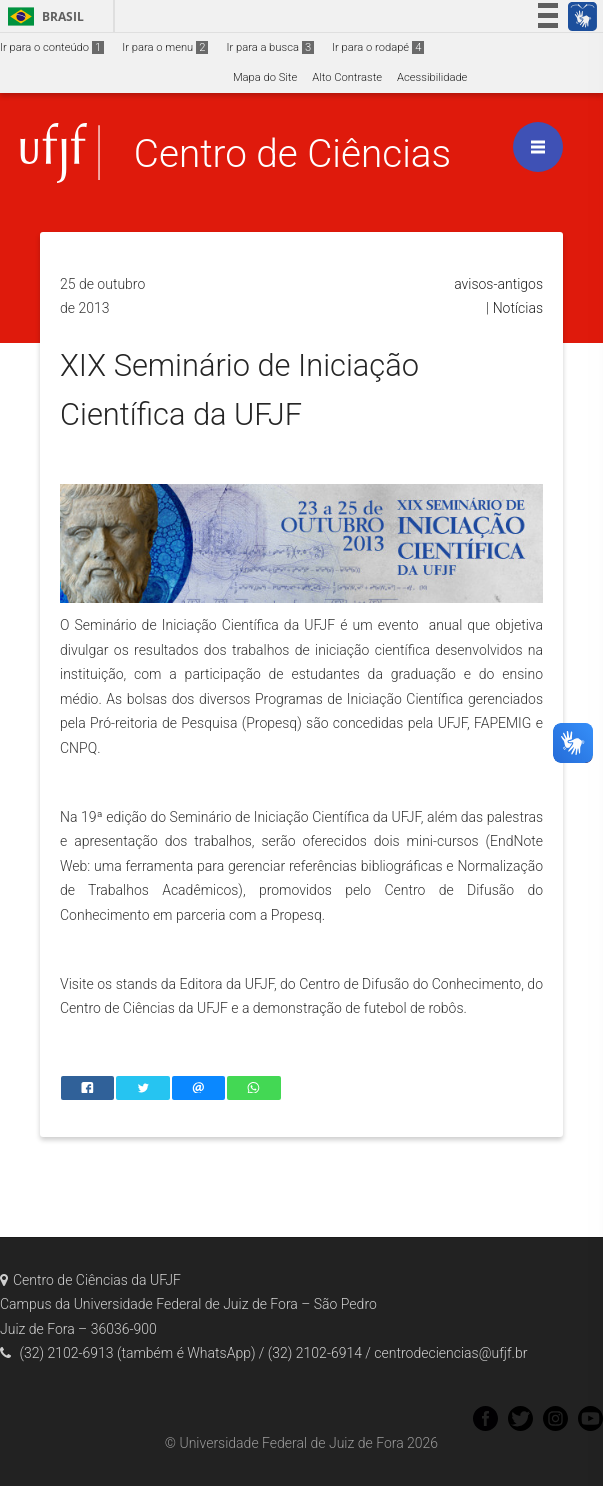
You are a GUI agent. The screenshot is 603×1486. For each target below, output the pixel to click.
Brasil (42, 16)
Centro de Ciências (292, 153)
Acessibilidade (432, 77)
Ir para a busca (270, 47)
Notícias (518, 308)
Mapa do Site (265, 77)
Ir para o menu (165, 47)
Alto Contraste (347, 77)
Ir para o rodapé (378, 47)
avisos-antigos (498, 284)
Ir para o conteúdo (52, 47)
